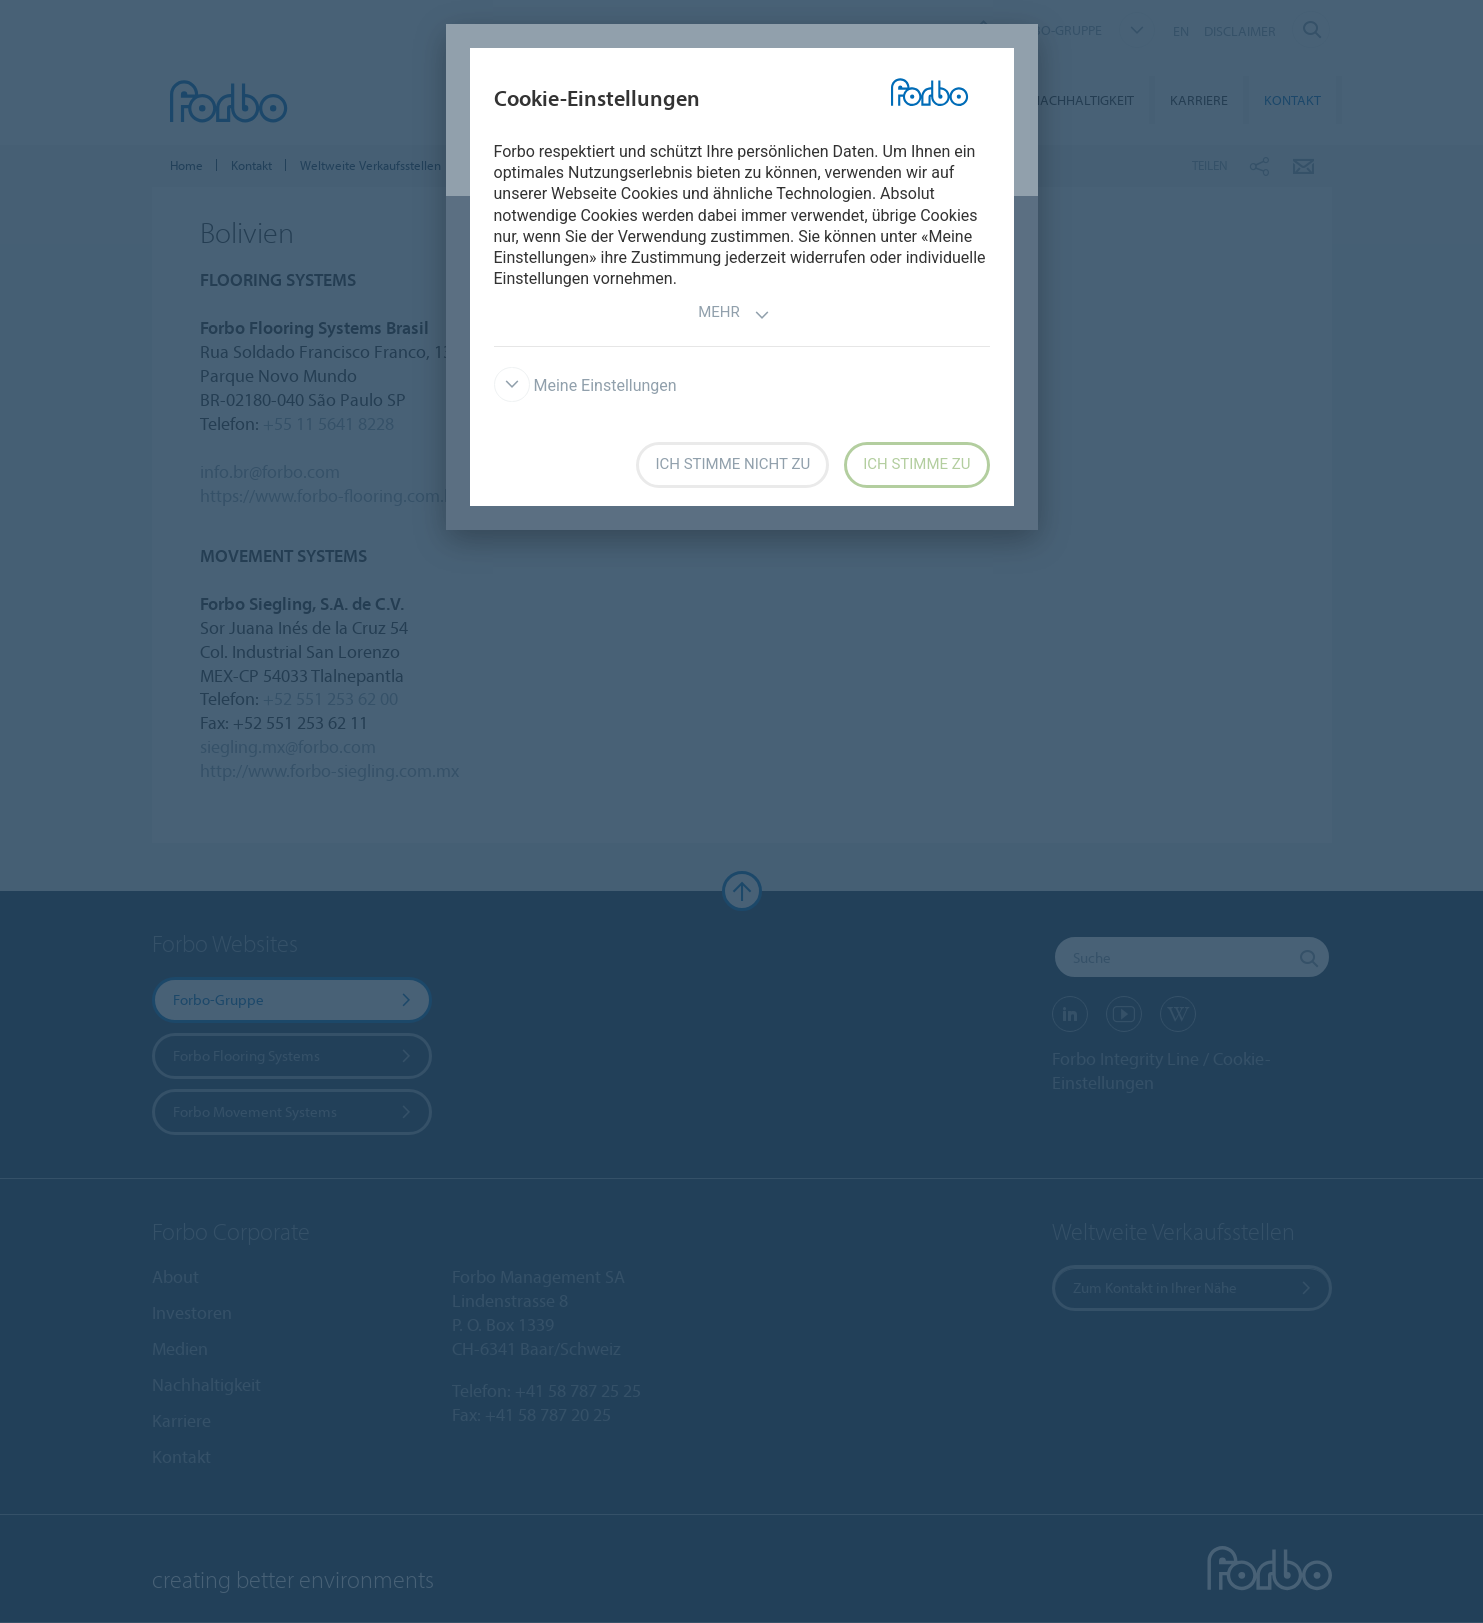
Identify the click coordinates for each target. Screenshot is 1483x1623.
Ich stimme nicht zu (732, 464)
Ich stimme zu (916, 464)
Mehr (734, 314)
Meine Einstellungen (585, 385)
